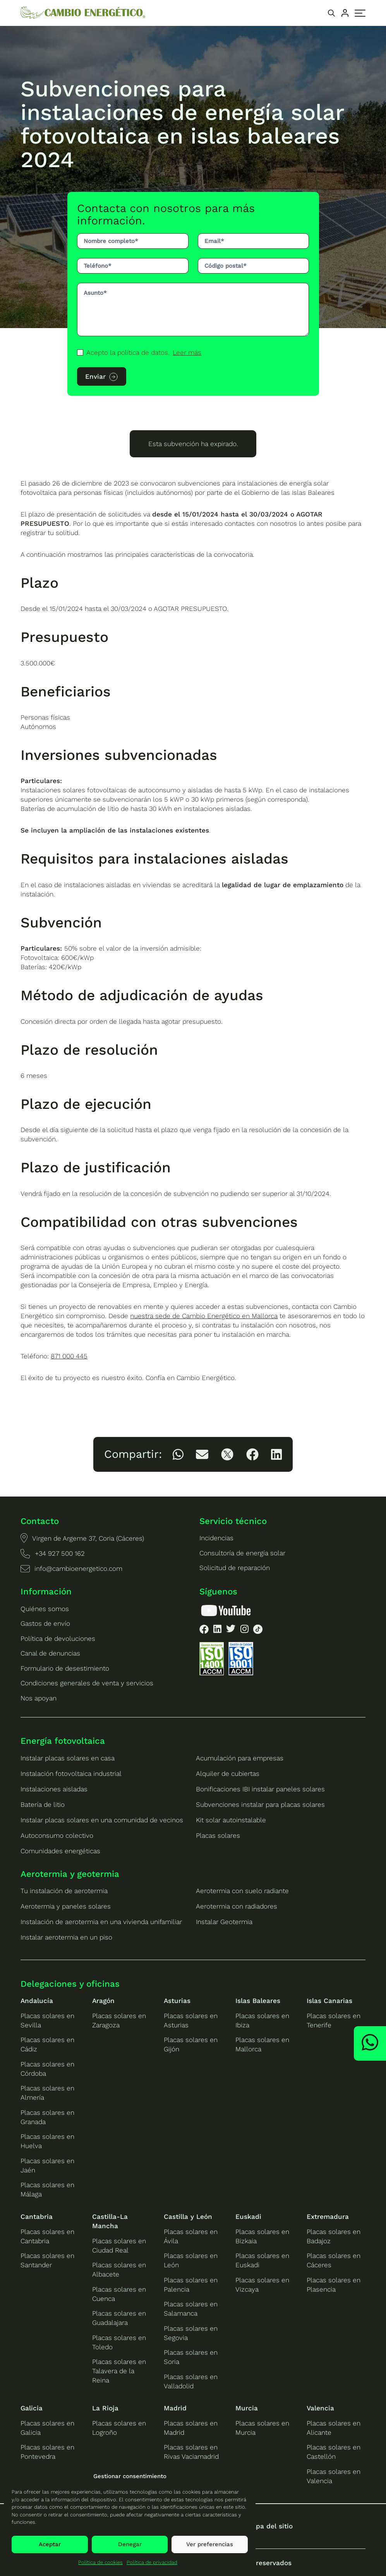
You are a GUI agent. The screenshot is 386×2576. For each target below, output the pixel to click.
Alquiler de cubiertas (227, 1773)
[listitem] (178, 1454)
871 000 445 (69, 1356)
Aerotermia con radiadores (236, 1906)
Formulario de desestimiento (65, 1668)
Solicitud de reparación (234, 1568)
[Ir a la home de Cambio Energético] (83, 13)
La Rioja (105, 2408)
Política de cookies (100, 2562)
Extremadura (328, 2216)
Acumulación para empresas (239, 1758)
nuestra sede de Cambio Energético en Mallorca (204, 1316)
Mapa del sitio (269, 2526)
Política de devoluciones (58, 1638)
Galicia (32, 2408)
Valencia (320, 2408)
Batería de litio (43, 1804)
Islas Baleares (257, 2001)
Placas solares (218, 1835)
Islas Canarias (329, 2001)
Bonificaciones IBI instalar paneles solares (260, 1789)
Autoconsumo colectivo (57, 1835)
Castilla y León (188, 2216)
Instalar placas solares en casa (68, 1758)
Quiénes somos (45, 1609)
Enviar (95, 376)
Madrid (175, 2408)
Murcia (246, 2408)
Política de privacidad (152, 2562)
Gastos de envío (45, 1623)
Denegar (130, 2544)
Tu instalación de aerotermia (64, 1891)
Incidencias (216, 1538)
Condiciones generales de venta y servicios (87, 1683)
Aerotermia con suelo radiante (242, 1891)
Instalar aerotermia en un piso (66, 1937)
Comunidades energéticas (60, 1851)
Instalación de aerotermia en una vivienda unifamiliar (101, 1922)
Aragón (103, 2001)
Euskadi (248, 2216)
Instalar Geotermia (224, 1922)
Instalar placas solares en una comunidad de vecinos (102, 1820)
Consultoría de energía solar (242, 1553)
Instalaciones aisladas (54, 1789)
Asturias (177, 2001)
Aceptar (50, 2544)
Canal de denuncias (50, 1653)
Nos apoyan (39, 1698)
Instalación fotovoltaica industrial (71, 1773)
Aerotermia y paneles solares (66, 1906)
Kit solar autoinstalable (231, 1820)
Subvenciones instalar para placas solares (260, 1804)
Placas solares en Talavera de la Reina (119, 2371)
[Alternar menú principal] (360, 13)
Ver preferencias (209, 2544)
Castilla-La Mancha (110, 2221)
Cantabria (37, 2216)
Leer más (187, 352)
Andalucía (37, 2001)
